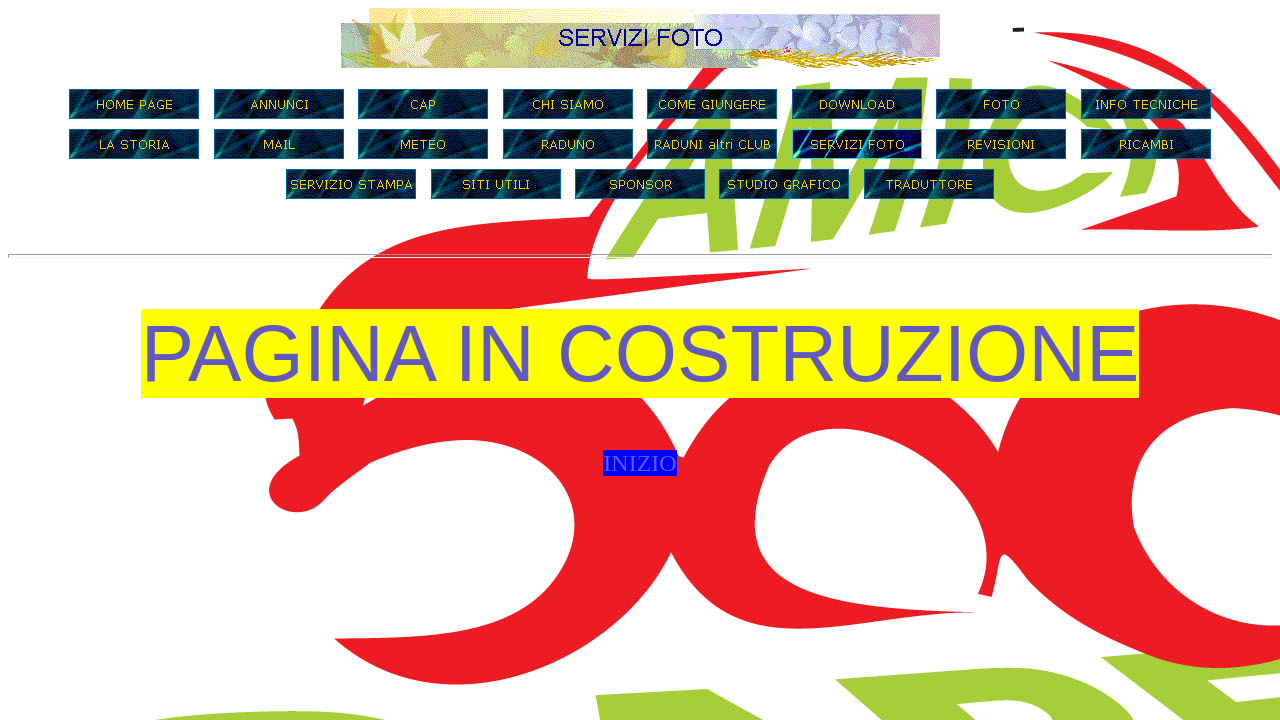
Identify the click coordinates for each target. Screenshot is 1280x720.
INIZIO (639, 463)
